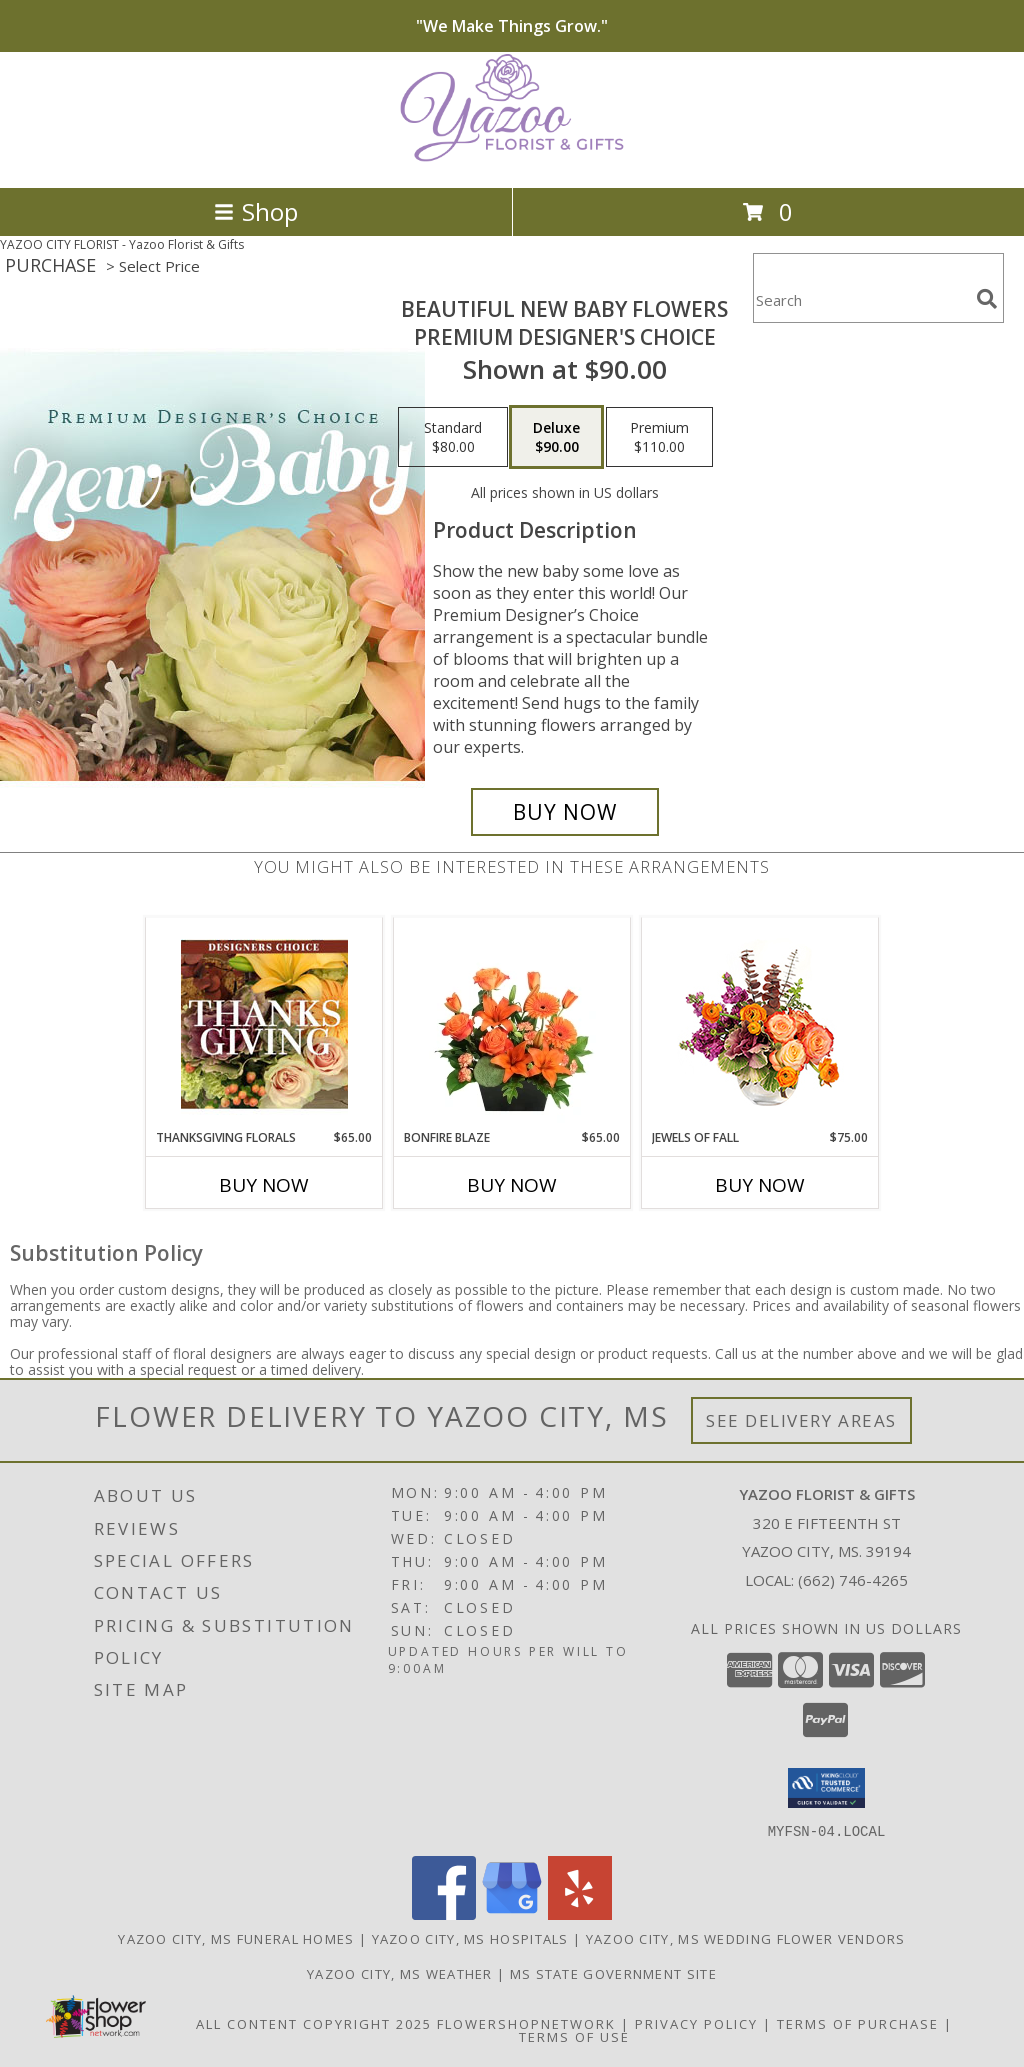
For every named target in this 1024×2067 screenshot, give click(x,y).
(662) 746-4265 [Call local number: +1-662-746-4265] (853, 1580)
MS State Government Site (613, 1973)
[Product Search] (861, 300)
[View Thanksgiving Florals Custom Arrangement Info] (264, 1024)
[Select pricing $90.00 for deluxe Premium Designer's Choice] (556, 437)
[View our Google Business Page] (512, 1913)
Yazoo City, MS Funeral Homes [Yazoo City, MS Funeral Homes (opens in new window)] (236, 1938)
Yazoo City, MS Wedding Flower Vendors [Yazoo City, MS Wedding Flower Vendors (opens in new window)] (746, 1938)
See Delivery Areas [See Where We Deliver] (801, 1420)
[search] (987, 299)
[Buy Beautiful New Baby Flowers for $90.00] (565, 812)
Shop (256, 211)
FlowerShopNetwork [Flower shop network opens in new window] (526, 2023)
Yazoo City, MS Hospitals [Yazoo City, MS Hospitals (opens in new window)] (470, 1938)
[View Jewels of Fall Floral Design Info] (760, 1023)
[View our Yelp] (580, 1913)
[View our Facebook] (444, 1913)
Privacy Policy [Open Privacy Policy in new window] (696, 2023)
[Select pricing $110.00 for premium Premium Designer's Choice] (659, 437)
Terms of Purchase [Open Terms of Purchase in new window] (858, 2023)
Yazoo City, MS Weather (400, 1973)
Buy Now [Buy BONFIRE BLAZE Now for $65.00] (512, 1185)
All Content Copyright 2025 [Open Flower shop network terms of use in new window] (314, 2023)
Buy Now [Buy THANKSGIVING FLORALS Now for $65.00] (264, 1185)
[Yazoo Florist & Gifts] (512, 158)
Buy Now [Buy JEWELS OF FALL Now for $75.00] (760, 1185)
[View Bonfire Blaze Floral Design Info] (512, 1024)
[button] (826, 1788)
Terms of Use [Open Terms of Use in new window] (574, 2036)
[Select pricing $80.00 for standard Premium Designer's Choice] (453, 437)
